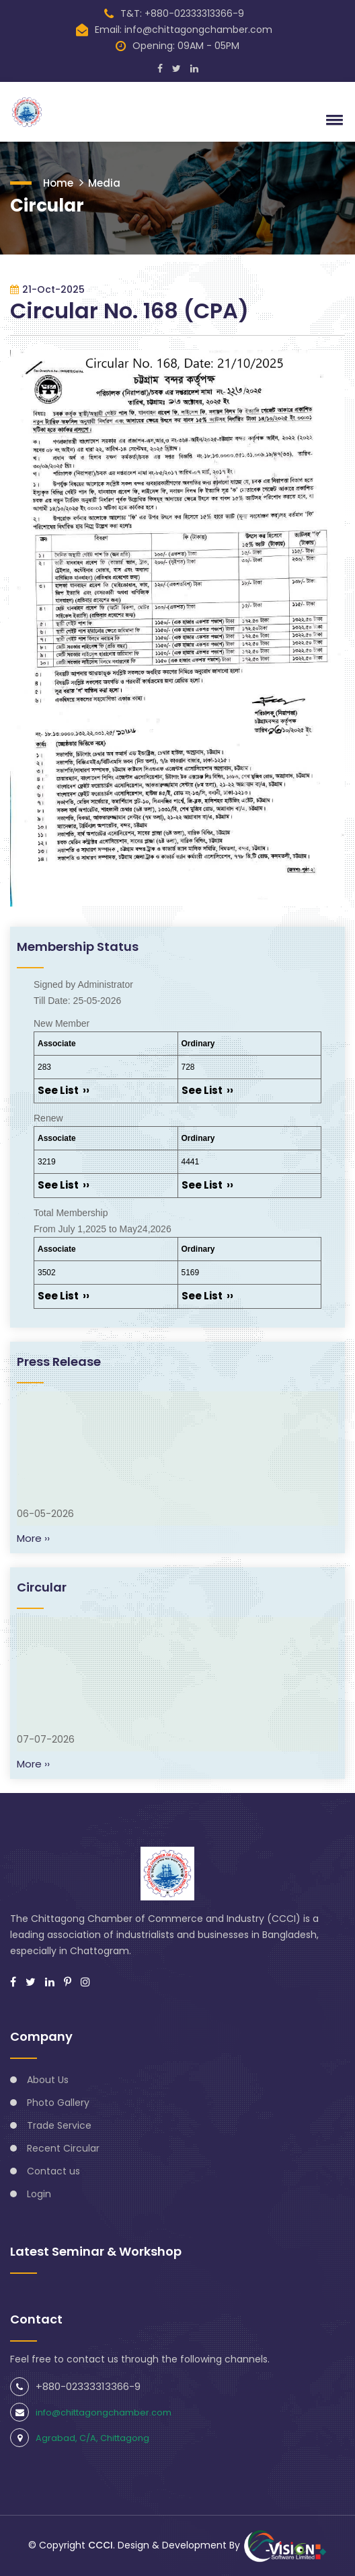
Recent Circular (63, 2148)
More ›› (33, 1538)
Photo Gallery (58, 2102)
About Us (48, 2079)
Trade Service (59, 2125)
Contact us (53, 2171)
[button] (332, 119)
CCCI (100, 2545)
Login (39, 2194)
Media (104, 183)
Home (58, 183)
